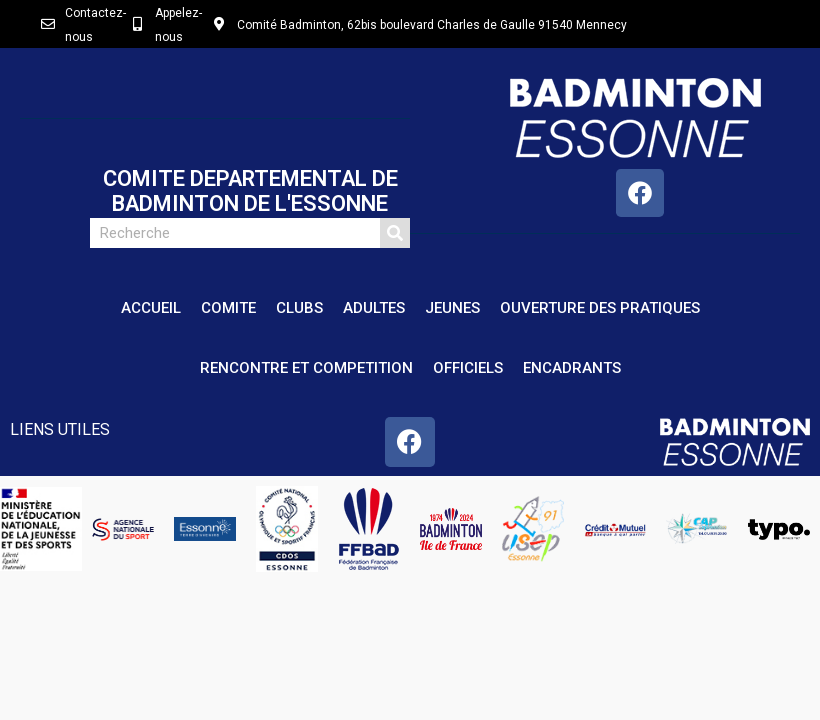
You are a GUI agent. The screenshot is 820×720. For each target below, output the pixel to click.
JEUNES (452, 308)
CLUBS (299, 308)
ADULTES (374, 308)
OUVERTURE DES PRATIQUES (600, 308)
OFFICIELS (468, 368)
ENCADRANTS (572, 368)
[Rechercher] (395, 233)
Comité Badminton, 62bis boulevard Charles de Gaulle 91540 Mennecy (432, 25)
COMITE (228, 308)
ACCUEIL (151, 308)
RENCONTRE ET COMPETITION (306, 368)
